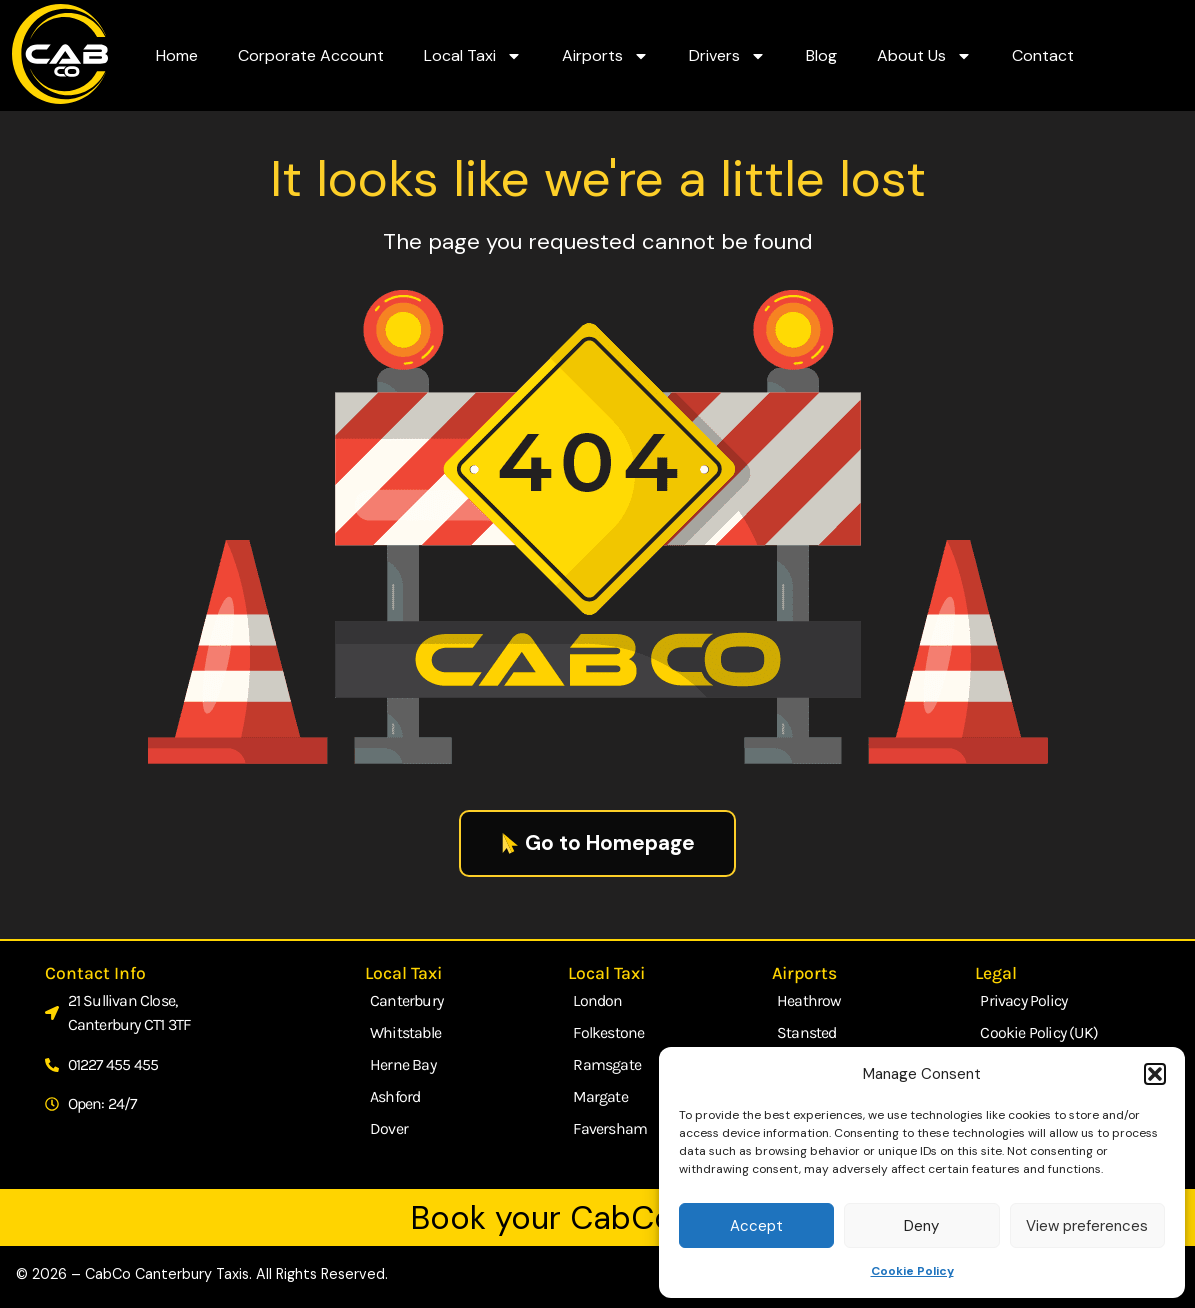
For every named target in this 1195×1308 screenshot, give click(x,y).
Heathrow (809, 1000)
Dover (389, 1128)
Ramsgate (607, 1064)
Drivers (727, 56)
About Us (924, 56)
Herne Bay (403, 1064)
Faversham (610, 1128)
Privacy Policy (1023, 1000)
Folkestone (608, 1032)
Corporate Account (311, 55)
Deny (921, 1226)
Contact (1043, 55)
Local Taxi (473, 56)
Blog (821, 55)
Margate (600, 1096)
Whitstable (405, 1032)
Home (177, 55)
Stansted (807, 1032)
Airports (605, 56)
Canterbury (406, 1000)
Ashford (395, 1096)
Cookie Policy (912, 1271)
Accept (756, 1226)
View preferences (1087, 1226)
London (597, 1000)
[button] (1155, 1074)
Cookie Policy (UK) (1039, 1032)
